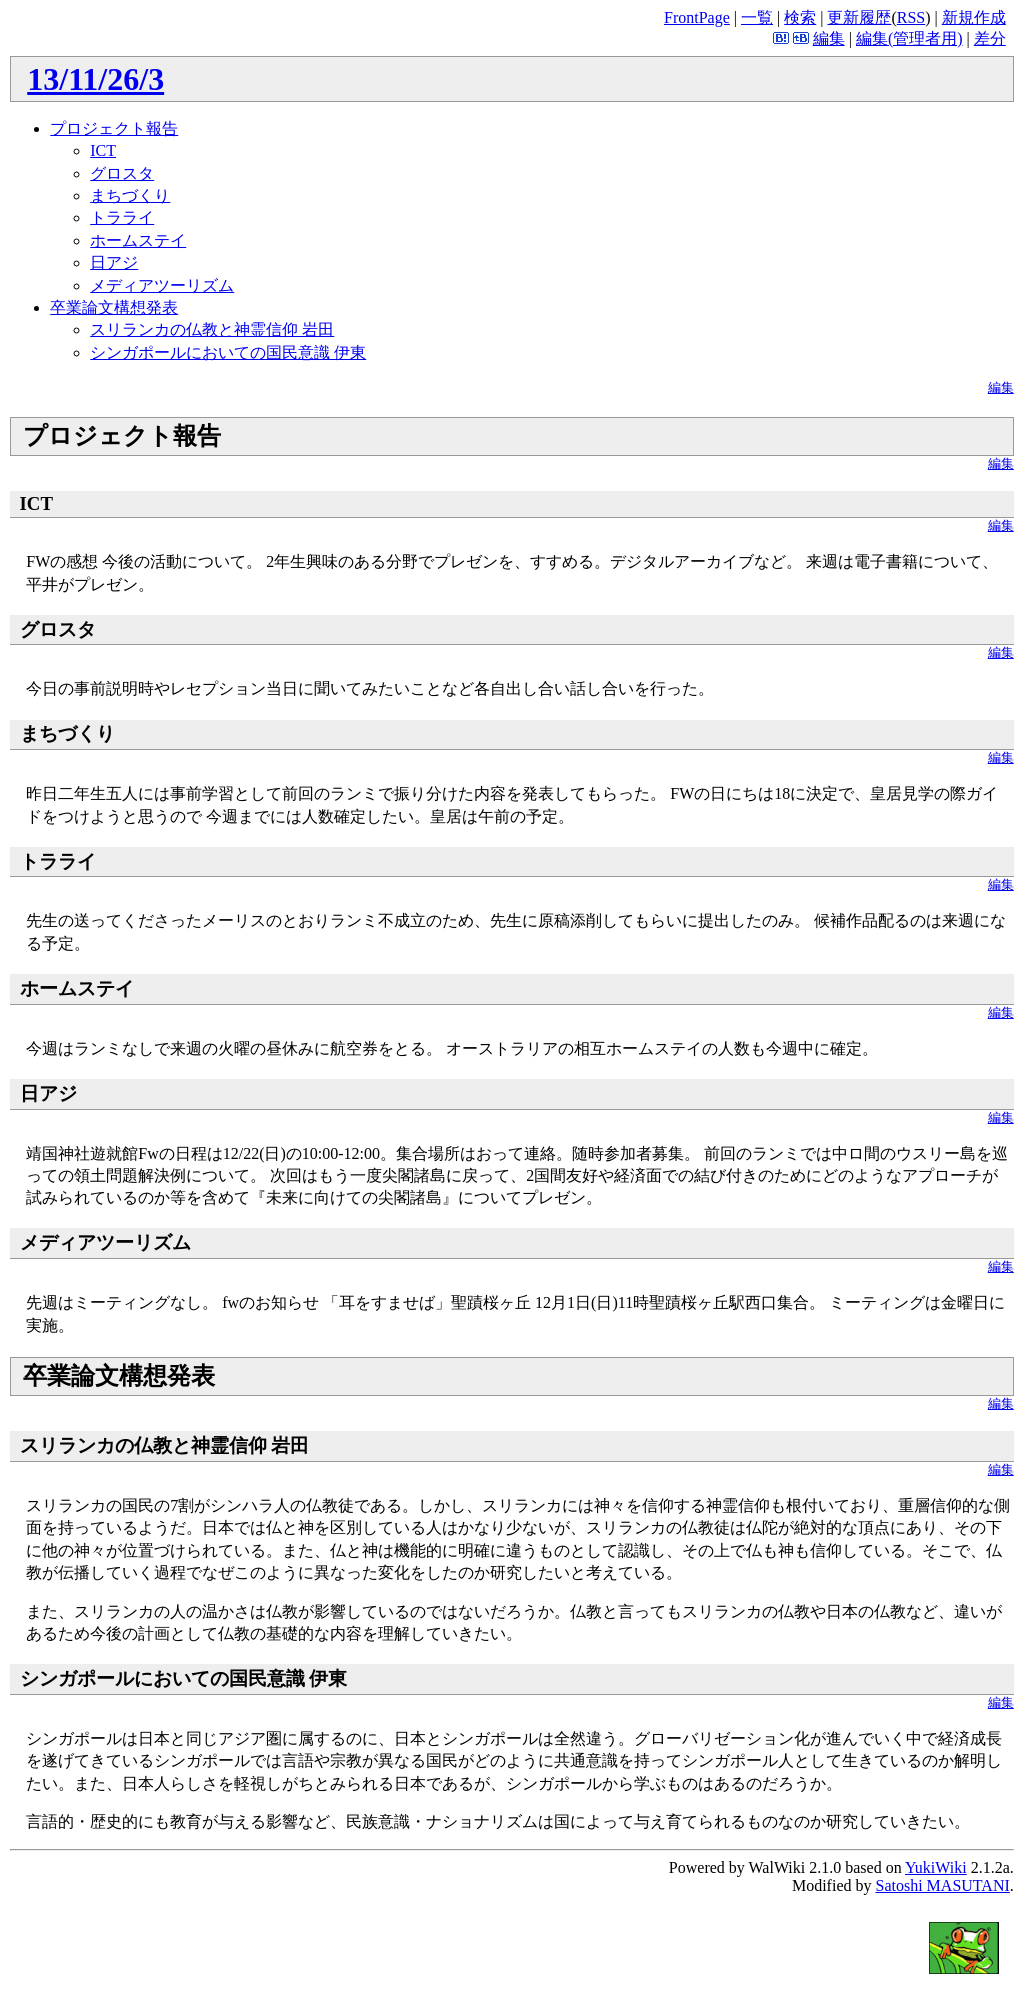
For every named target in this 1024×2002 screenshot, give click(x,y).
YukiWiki (936, 1867)
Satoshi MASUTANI (942, 1885)
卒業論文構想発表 (114, 307)
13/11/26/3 (95, 79)
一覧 (757, 17)
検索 (800, 17)
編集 (829, 38)
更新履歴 (859, 17)
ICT (103, 150)
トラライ (122, 217)
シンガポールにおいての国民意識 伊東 (228, 352)
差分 (990, 38)
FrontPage (697, 17)
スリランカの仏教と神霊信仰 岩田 (212, 329)
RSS (911, 17)
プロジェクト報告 (114, 128)
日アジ (114, 262)
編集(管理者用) (909, 38)
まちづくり (130, 195)
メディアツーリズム (162, 285)
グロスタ (122, 173)
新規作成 (974, 17)
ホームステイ (138, 240)
